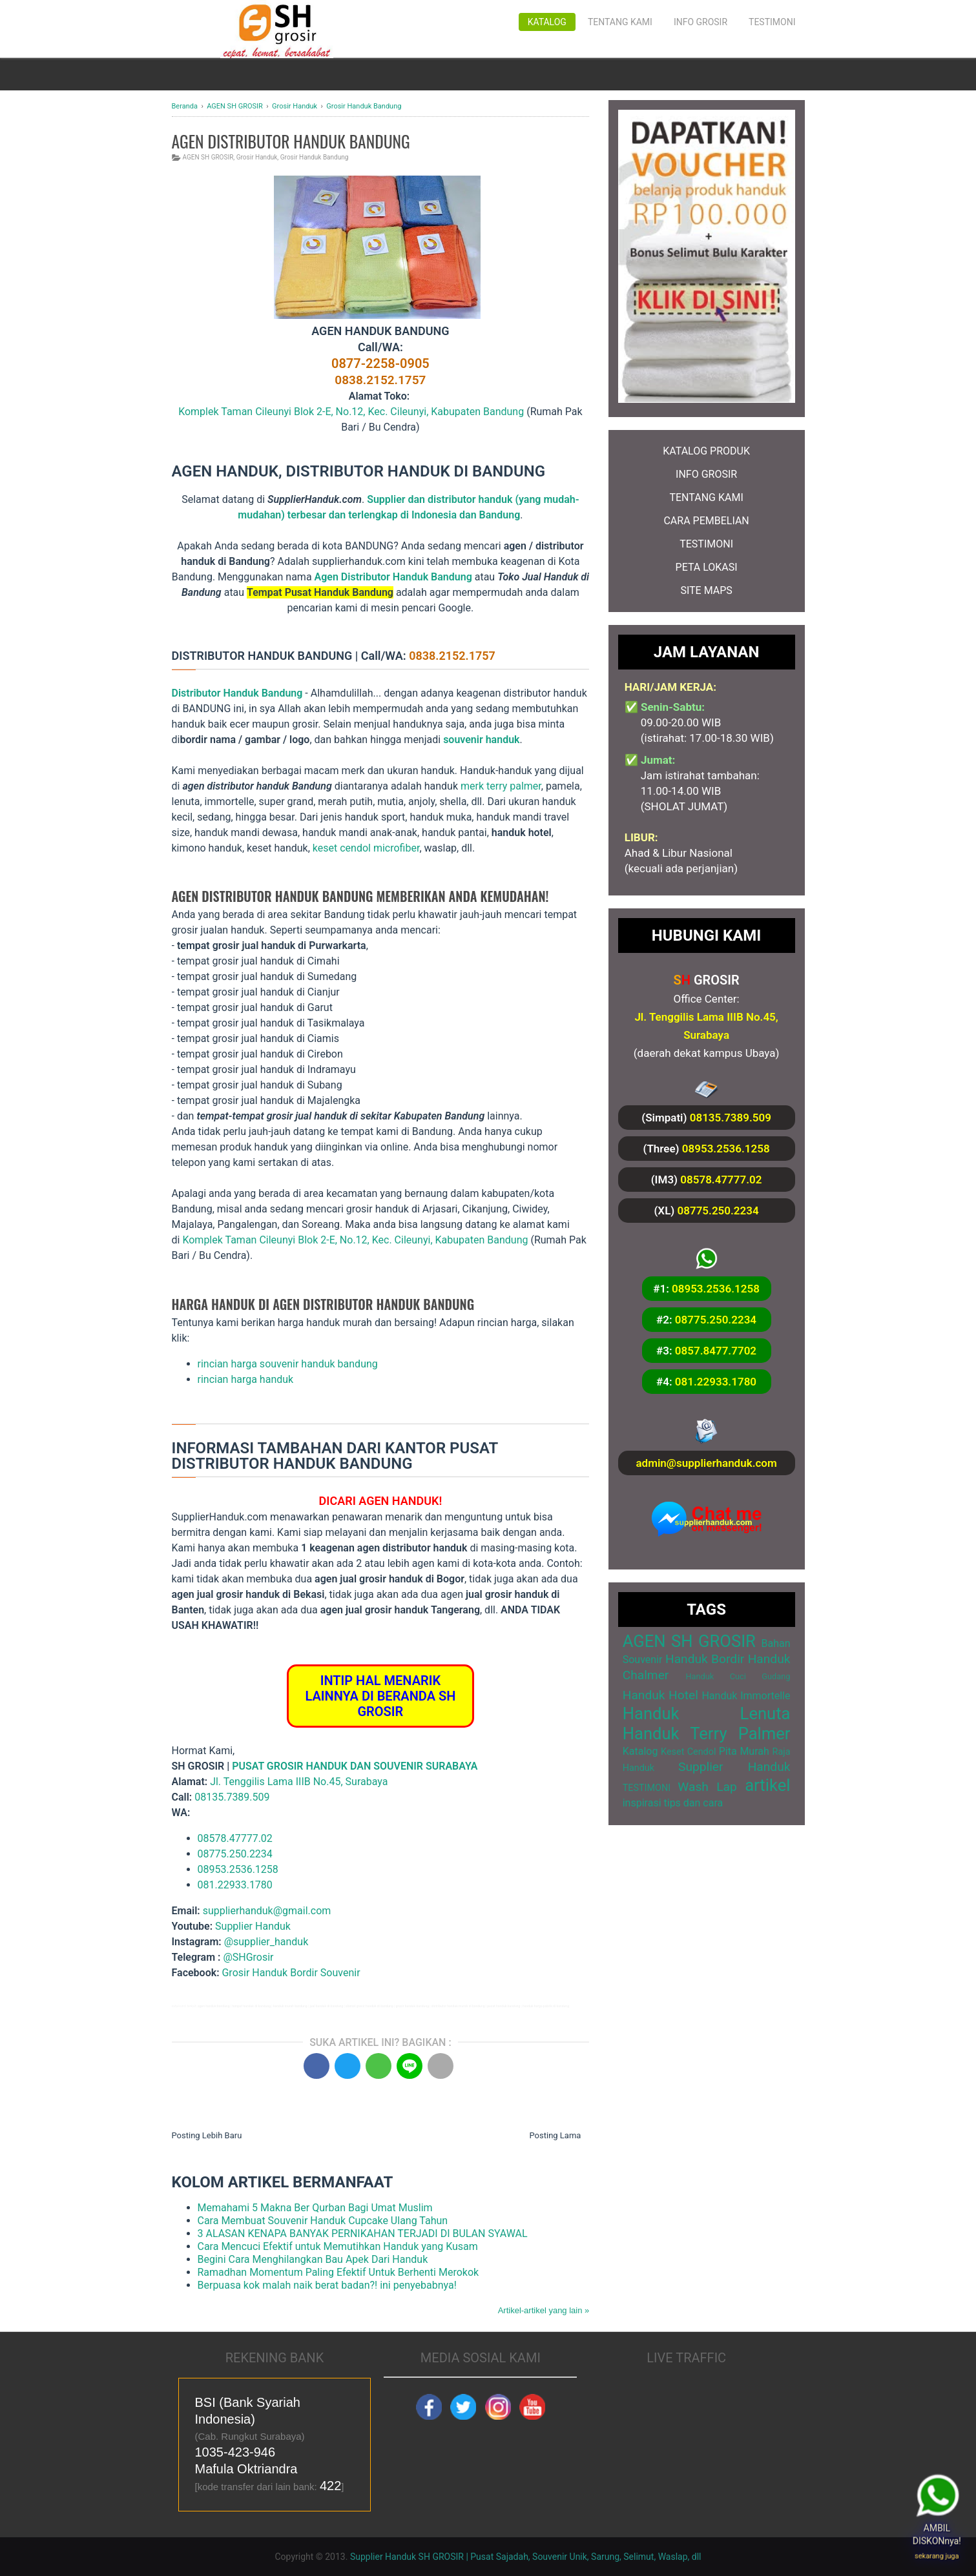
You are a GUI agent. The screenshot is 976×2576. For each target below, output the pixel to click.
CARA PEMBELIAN (706, 521)
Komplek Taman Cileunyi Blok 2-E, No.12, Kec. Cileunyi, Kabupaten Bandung (351, 411)
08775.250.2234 (235, 1854)
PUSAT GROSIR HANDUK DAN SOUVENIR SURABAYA (354, 1766)
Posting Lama (555, 2135)
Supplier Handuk (253, 1926)
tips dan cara (693, 1803)
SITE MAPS (706, 590)
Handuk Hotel (660, 1695)
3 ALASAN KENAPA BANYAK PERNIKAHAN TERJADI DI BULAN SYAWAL (363, 2233)
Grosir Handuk (257, 157)
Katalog (547, 22)
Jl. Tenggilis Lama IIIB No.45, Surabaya (299, 1781)
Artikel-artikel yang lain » (544, 2310)
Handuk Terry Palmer (707, 1733)
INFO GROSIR (706, 474)
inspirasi (642, 1803)
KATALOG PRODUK (706, 451)
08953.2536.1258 (238, 1869)
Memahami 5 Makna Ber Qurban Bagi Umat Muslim (315, 2208)
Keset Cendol (688, 1751)
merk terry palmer (501, 786)
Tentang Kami (620, 22)
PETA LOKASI (707, 567)
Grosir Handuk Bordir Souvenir (291, 1973)
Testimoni (772, 22)
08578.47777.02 (235, 1838)
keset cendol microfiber (366, 848)
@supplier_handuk (267, 1942)
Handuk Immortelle (745, 1696)
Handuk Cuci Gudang (737, 1676)
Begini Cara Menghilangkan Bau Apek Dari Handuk (313, 2259)
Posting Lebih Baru (207, 2135)
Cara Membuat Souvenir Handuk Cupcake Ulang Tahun (323, 2220)
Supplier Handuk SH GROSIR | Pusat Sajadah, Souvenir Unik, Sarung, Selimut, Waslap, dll (525, 2556)
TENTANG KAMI (706, 497)
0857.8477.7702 (715, 1350)
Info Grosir (700, 22)
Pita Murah (744, 1751)
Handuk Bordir (704, 1658)
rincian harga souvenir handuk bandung (288, 1364)
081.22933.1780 (235, 1885)
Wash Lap (707, 1786)
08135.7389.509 (231, 1797)
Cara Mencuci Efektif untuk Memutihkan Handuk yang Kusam (338, 2246)
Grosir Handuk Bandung (314, 157)
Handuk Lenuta (707, 1713)
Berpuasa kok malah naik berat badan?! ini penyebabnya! (327, 2285)
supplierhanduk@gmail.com (267, 1911)
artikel (767, 1785)
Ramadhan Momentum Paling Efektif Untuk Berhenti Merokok (338, 2272)
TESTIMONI (706, 544)
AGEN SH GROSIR (208, 157)
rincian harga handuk (246, 1379)
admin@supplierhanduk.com (706, 1463)
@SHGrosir (248, 1957)
